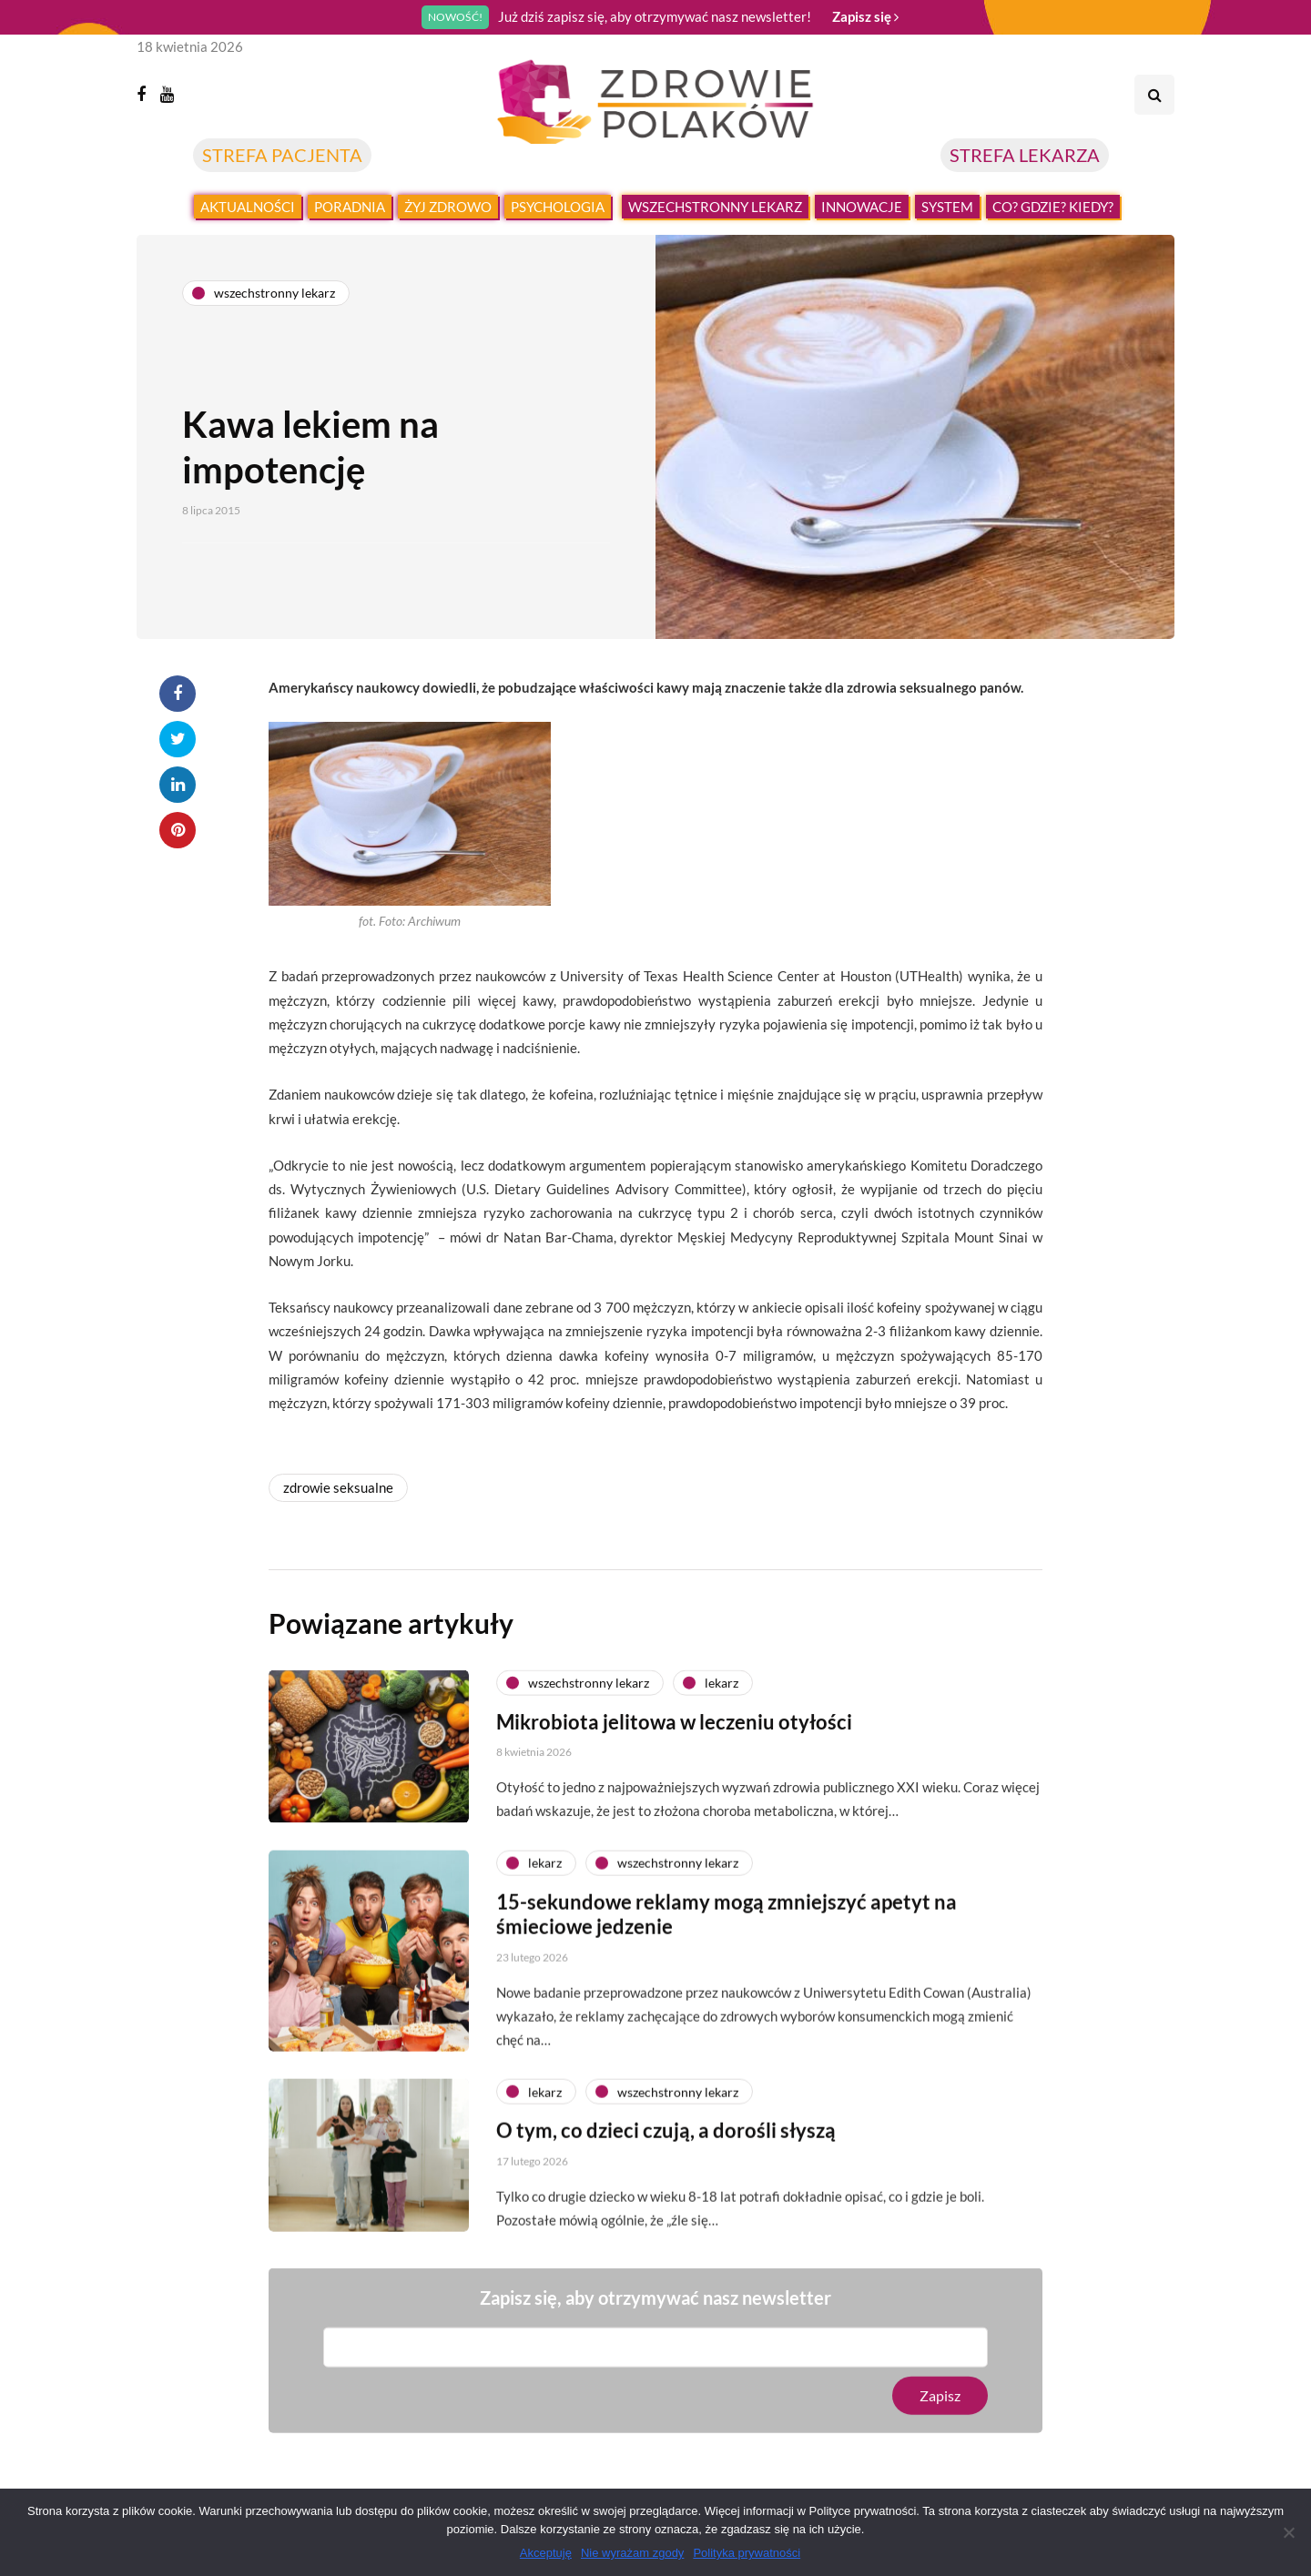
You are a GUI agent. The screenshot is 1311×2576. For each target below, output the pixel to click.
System (947, 206)
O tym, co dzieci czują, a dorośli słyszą (666, 2213)
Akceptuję (546, 2553)
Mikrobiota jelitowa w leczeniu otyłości (674, 1803)
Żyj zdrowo (448, 206)
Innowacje (861, 206)
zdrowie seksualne (338, 1487)
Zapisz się (865, 16)
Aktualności (247, 206)
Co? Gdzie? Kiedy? (1052, 206)
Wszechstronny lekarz (715, 206)
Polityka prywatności (746, 2553)
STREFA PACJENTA (282, 155)
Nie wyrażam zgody (632, 2553)
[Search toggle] (1154, 95)
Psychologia (558, 206)
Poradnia (349, 206)
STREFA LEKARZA (1025, 155)
